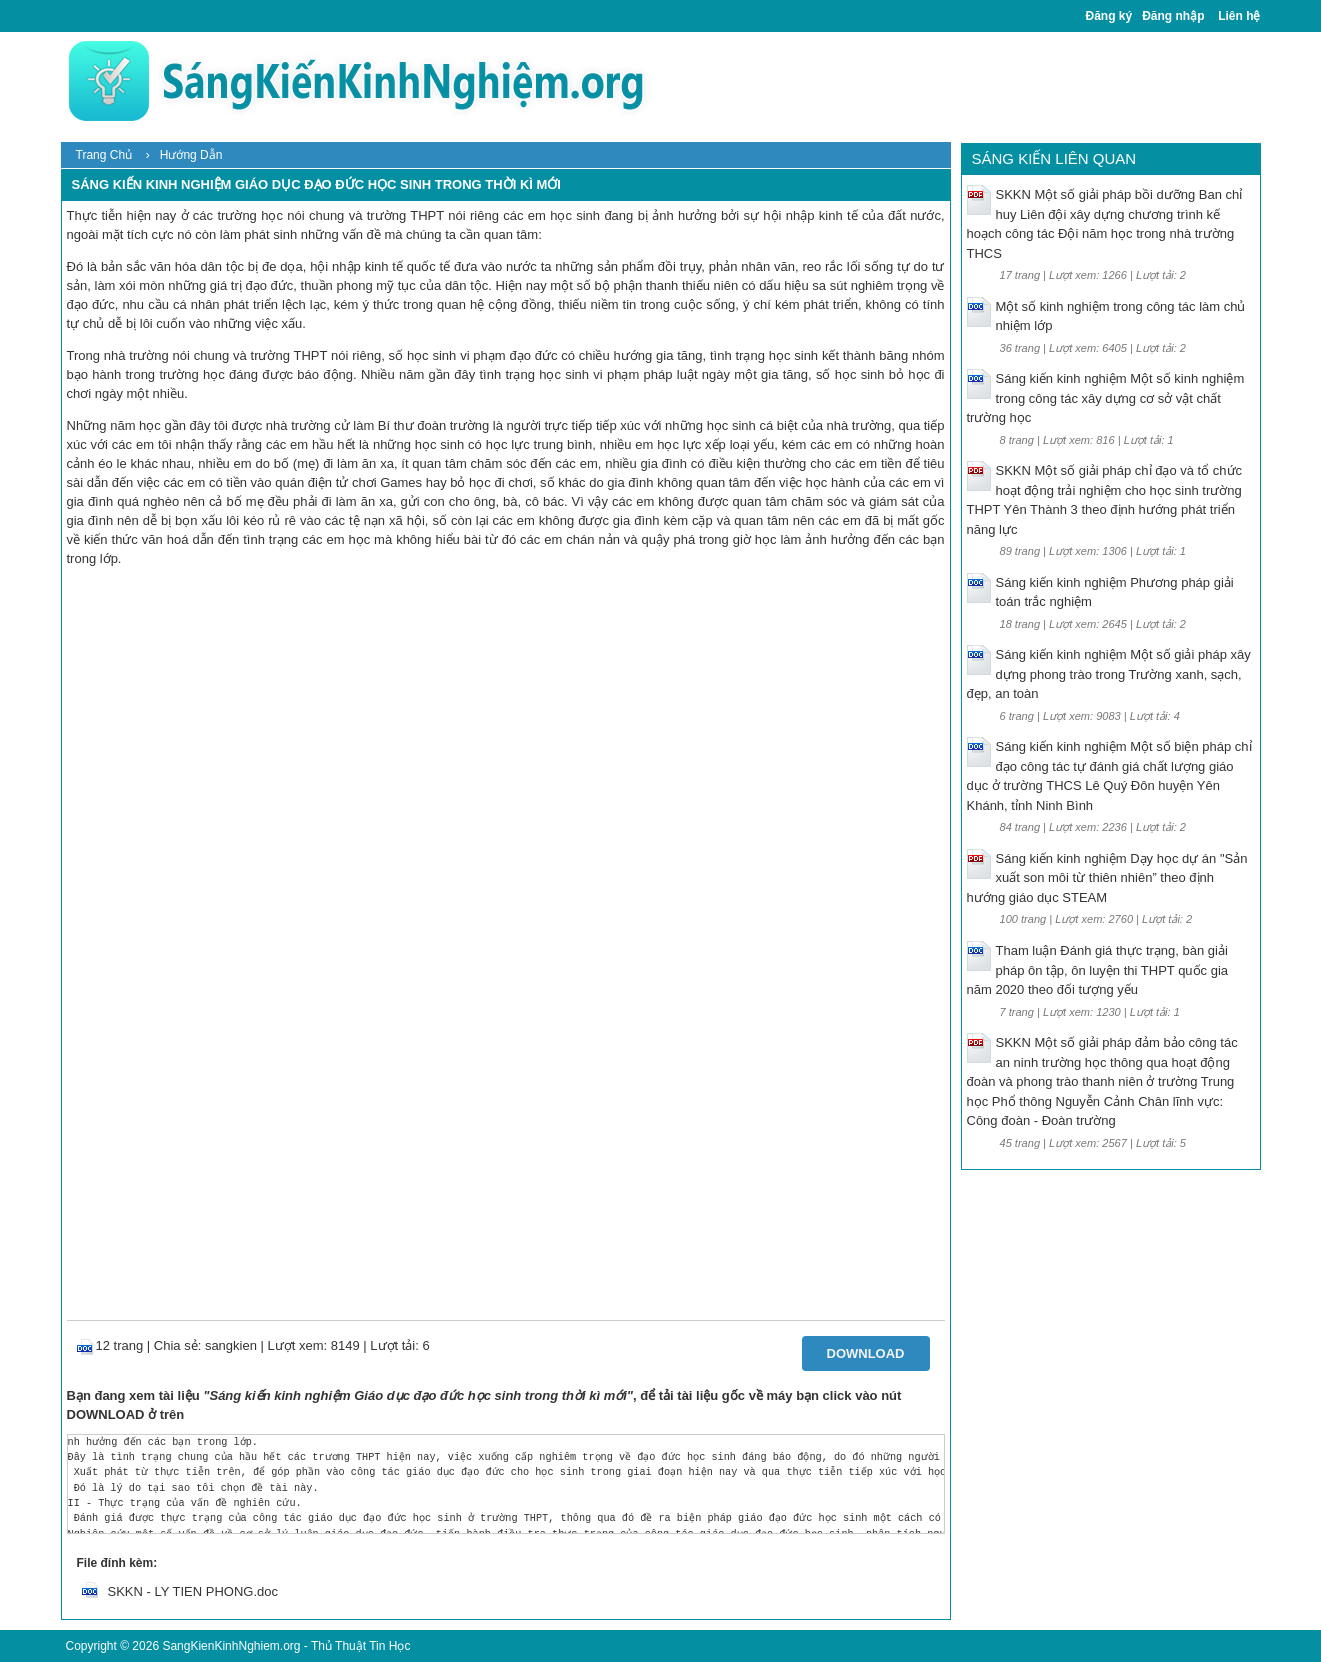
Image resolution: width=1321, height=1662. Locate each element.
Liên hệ (1239, 16)
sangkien (231, 1345)
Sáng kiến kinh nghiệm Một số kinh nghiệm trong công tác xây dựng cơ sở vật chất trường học (1106, 398)
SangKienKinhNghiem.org (231, 1646)
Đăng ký (1109, 16)
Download (866, 1353)
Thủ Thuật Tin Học (360, 1646)
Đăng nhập (1173, 16)
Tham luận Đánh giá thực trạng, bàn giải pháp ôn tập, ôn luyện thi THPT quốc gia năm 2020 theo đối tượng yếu (1098, 970)
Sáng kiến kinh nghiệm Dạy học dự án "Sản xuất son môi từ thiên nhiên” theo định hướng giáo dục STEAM (1107, 878)
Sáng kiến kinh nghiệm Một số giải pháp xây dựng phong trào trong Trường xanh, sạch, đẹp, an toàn (1109, 674)
